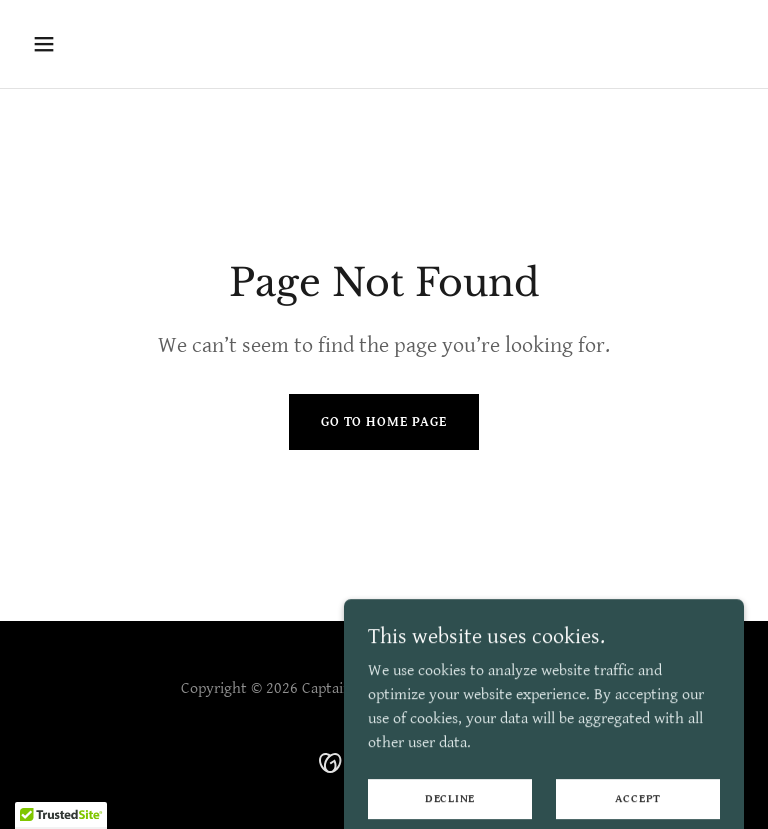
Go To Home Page (384, 422)
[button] (106, 44)
